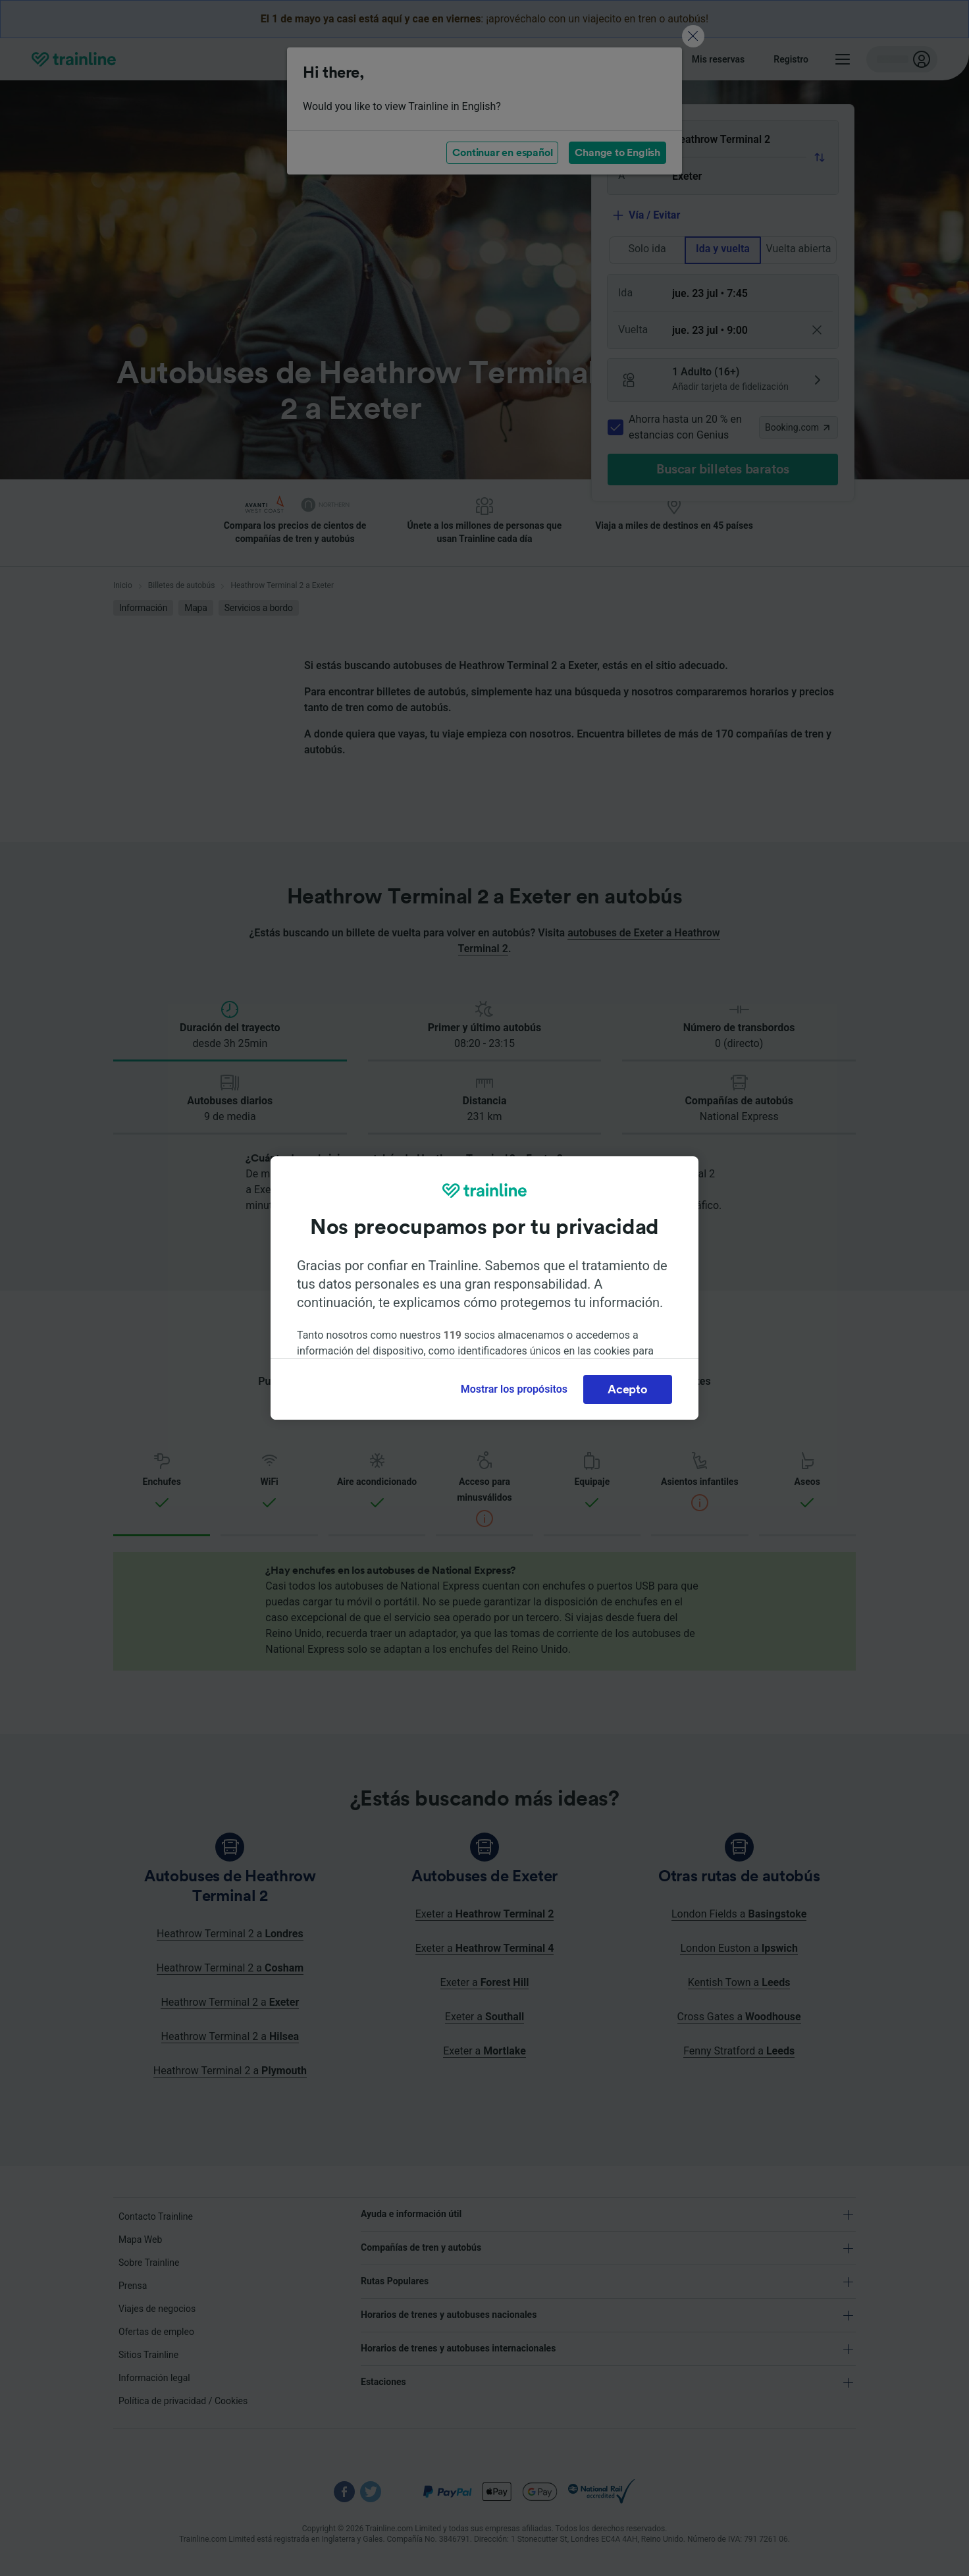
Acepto (627, 1389)
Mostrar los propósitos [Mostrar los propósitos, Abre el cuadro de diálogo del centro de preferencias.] (514, 1389)
